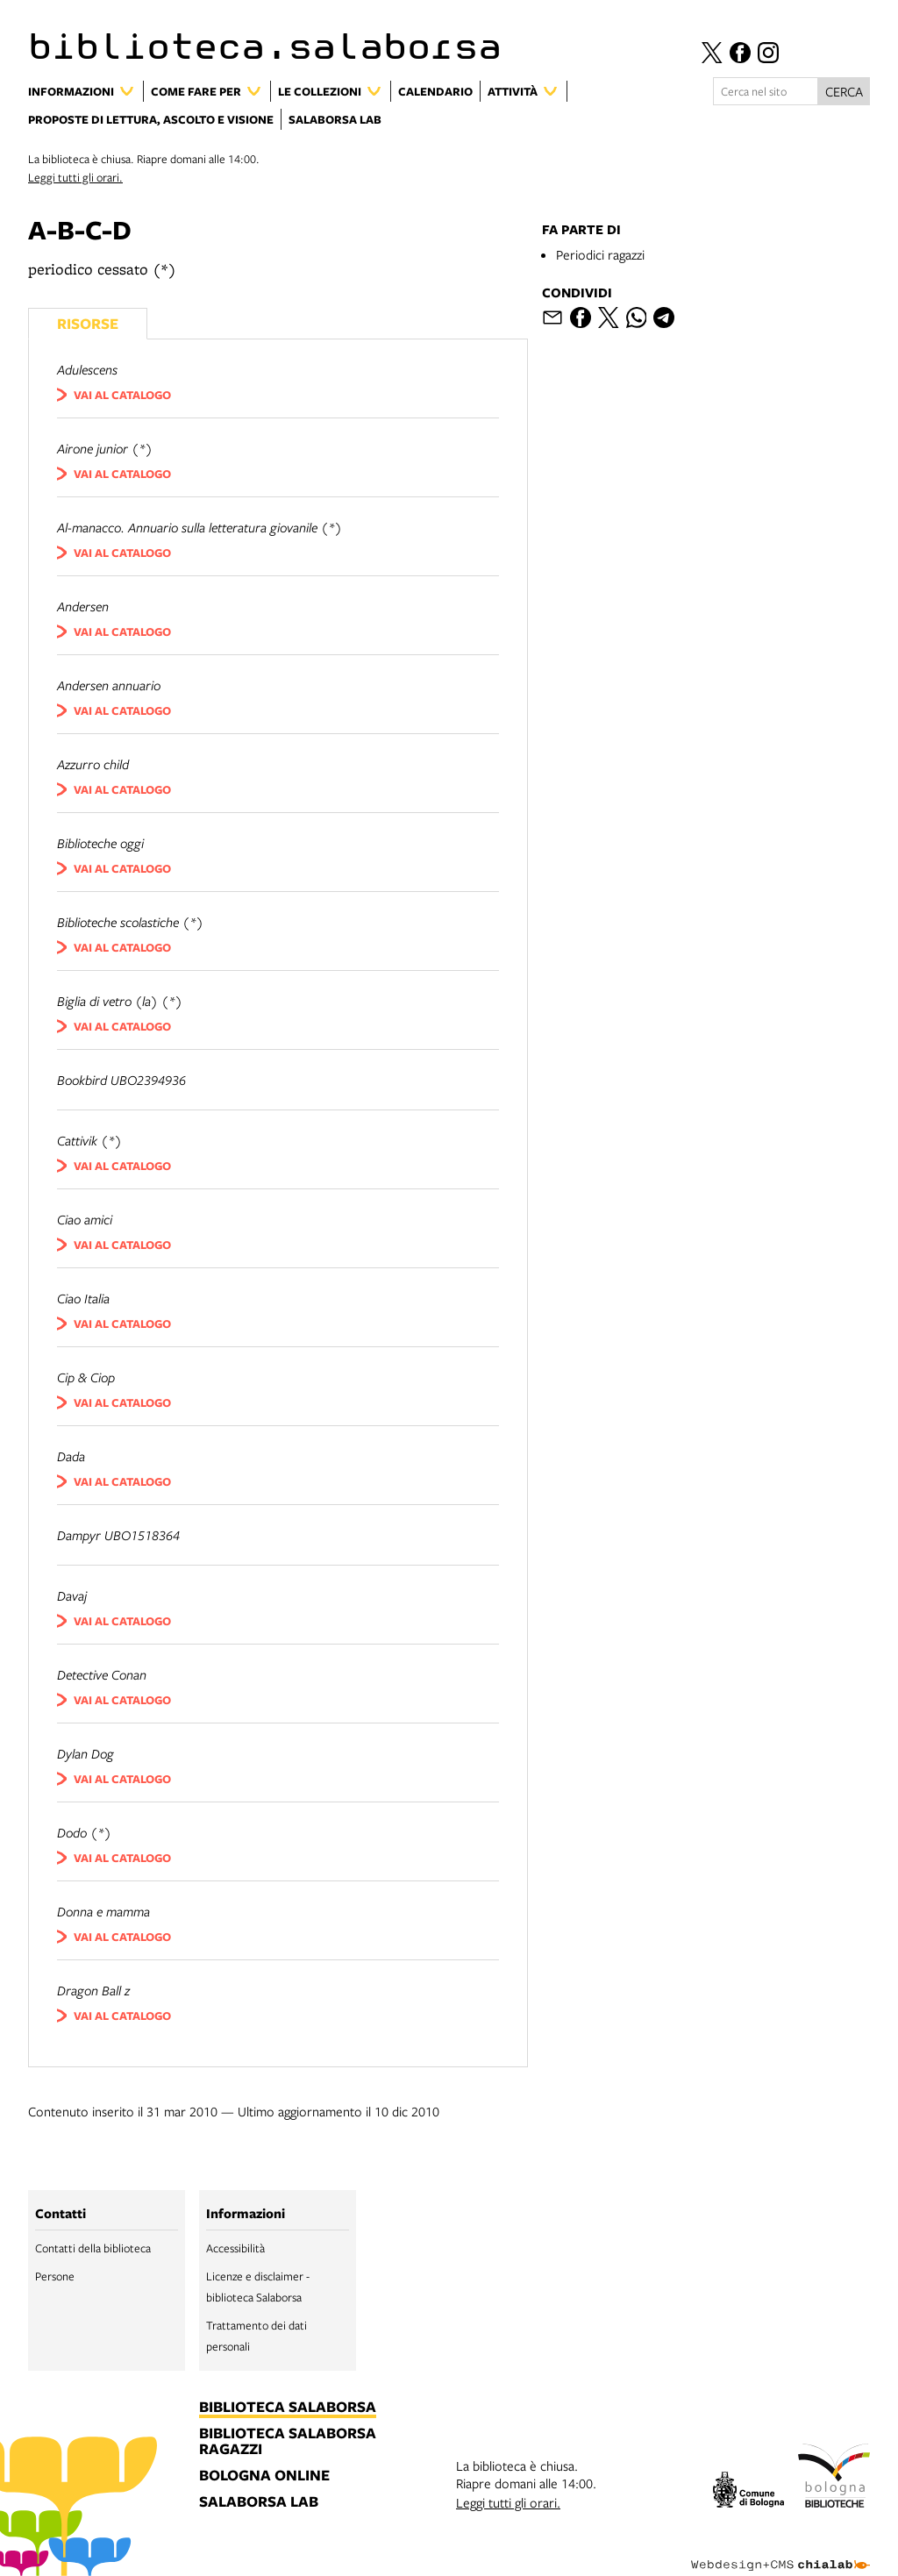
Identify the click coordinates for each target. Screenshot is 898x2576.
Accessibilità (235, 2248)
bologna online (264, 2476)
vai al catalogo (122, 395)
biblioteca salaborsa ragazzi (287, 2441)
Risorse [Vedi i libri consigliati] (87, 323)
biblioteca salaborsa (287, 2407)
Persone (55, 2276)
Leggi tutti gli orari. (75, 177)
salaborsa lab (258, 2502)
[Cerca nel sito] (765, 91)
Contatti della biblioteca (93, 2248)
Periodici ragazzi (600, 254)
